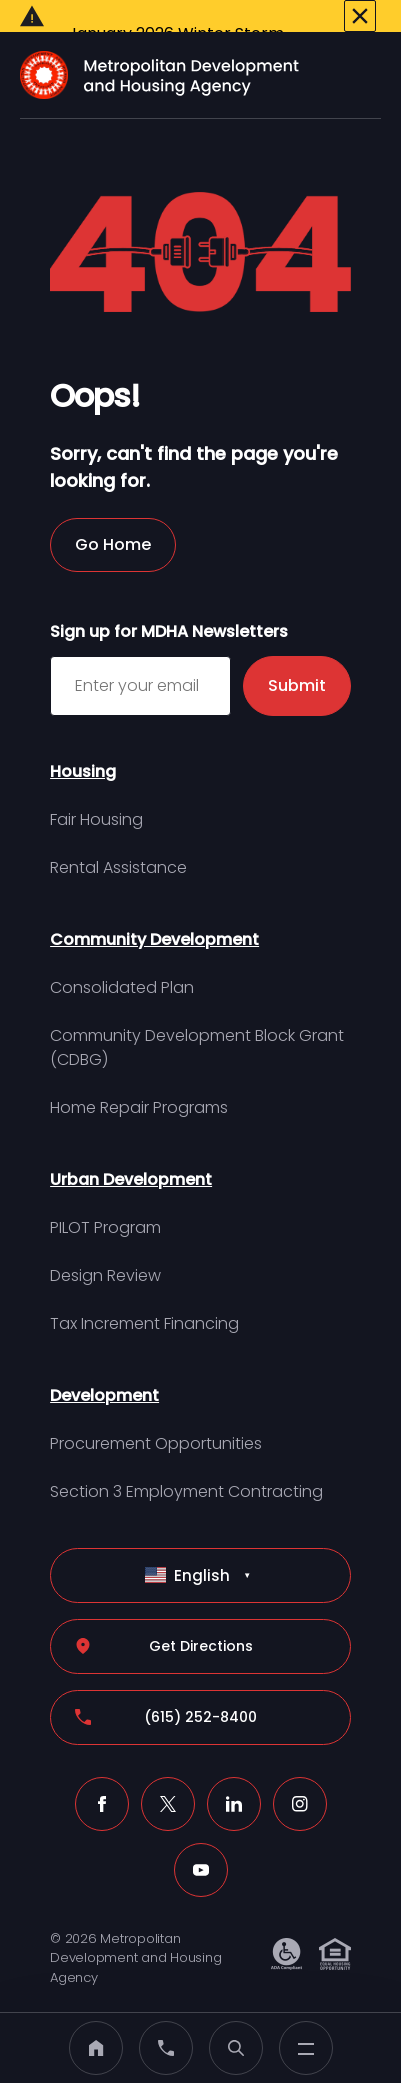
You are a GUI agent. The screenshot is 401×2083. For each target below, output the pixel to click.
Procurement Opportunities (156, 1416)
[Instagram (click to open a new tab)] (300, 1777)
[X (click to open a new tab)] (168, 1777)
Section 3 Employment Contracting (186, 1464)
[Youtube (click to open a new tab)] (201, 1843)
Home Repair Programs (139, 1080)
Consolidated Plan (122, 960)
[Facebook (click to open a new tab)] (102, 1777)
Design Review (105, 1248)
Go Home (113, 517)
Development (104, 1368)
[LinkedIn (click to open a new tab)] (234, 1777)
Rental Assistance (118, 840)
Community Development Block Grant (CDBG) (197, 1020)
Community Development (154, 912)
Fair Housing (96, 792)
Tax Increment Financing (144, 1296)
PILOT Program (105, 1200)
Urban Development (131, 1152)
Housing (83, 744)
